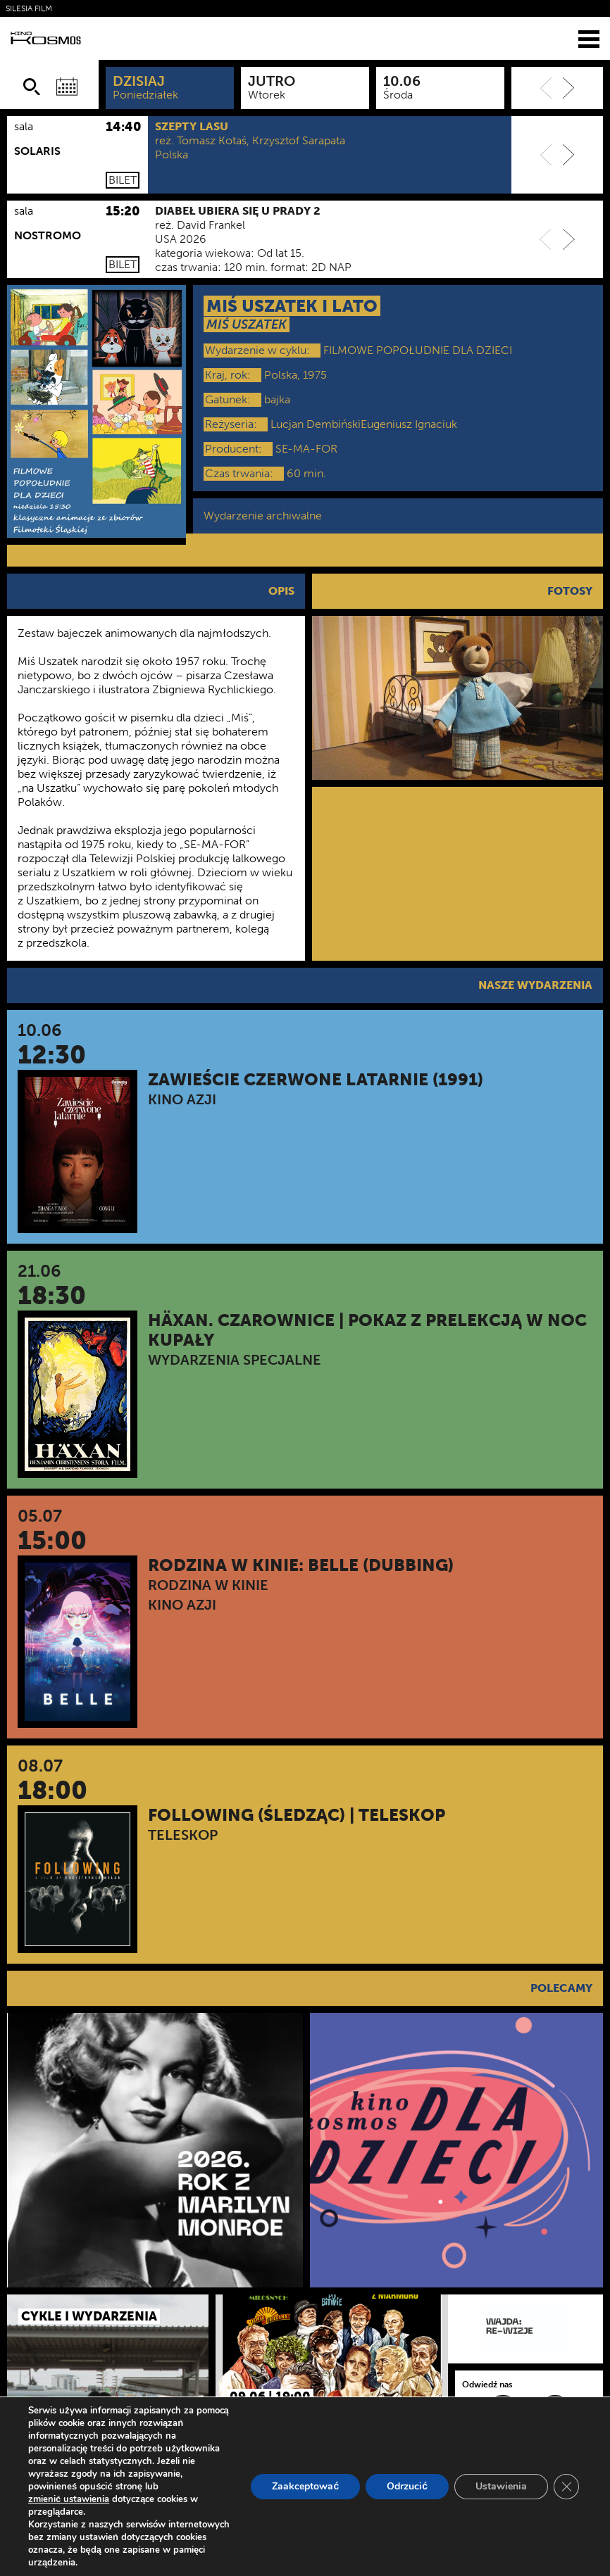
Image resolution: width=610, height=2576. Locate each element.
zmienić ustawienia (68, 2499)
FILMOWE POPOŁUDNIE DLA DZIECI (417, 350)
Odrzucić (407, 2486)
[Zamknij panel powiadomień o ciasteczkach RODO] (566, 2486)
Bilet (122, 180)
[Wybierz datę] (67, 86)
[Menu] (589, 38)
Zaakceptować (305, 2486)
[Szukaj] (32, 86)
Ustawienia (501, 2486)
